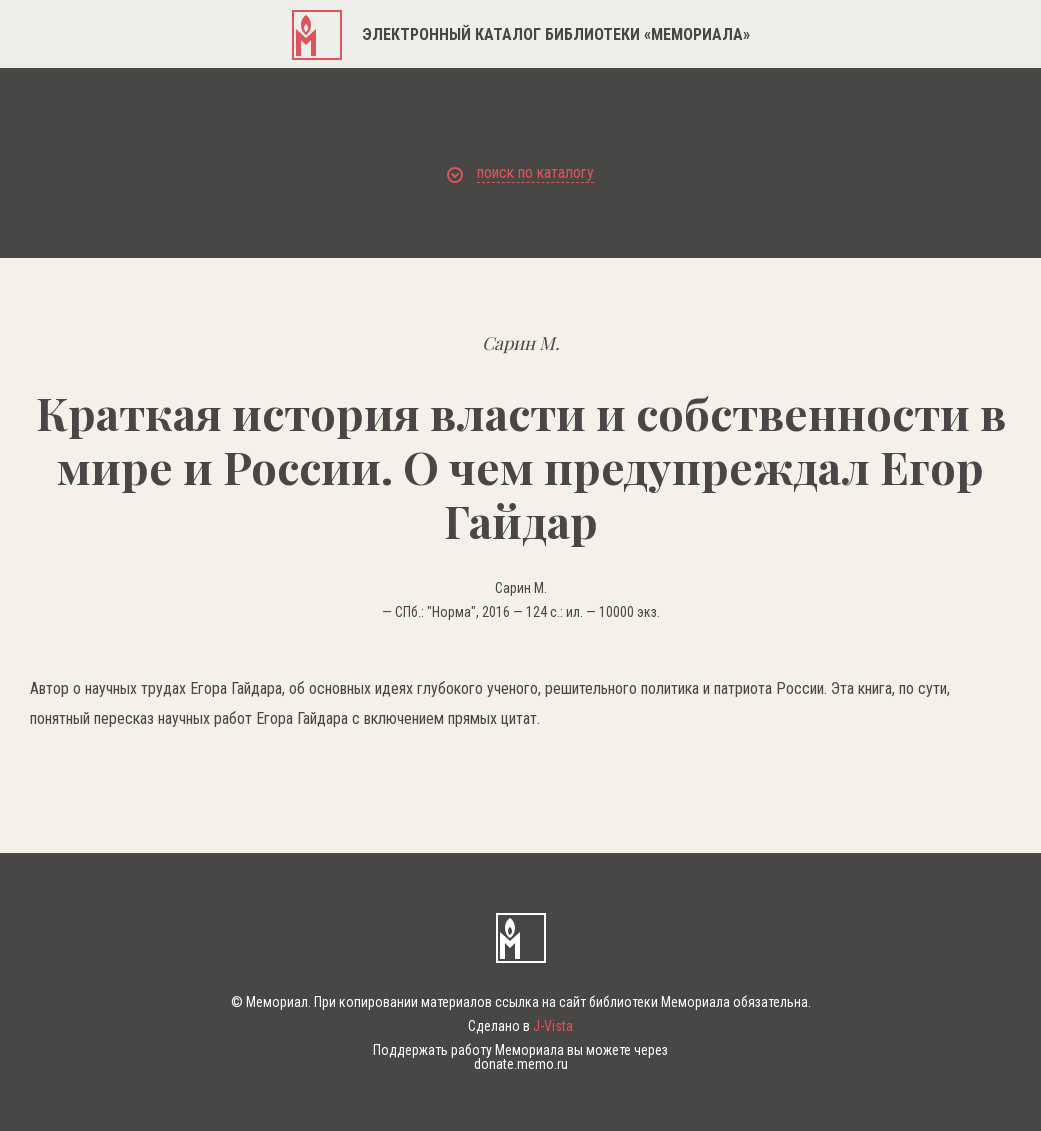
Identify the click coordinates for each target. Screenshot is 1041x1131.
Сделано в (520, 1026)
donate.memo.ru (521, 1064)
